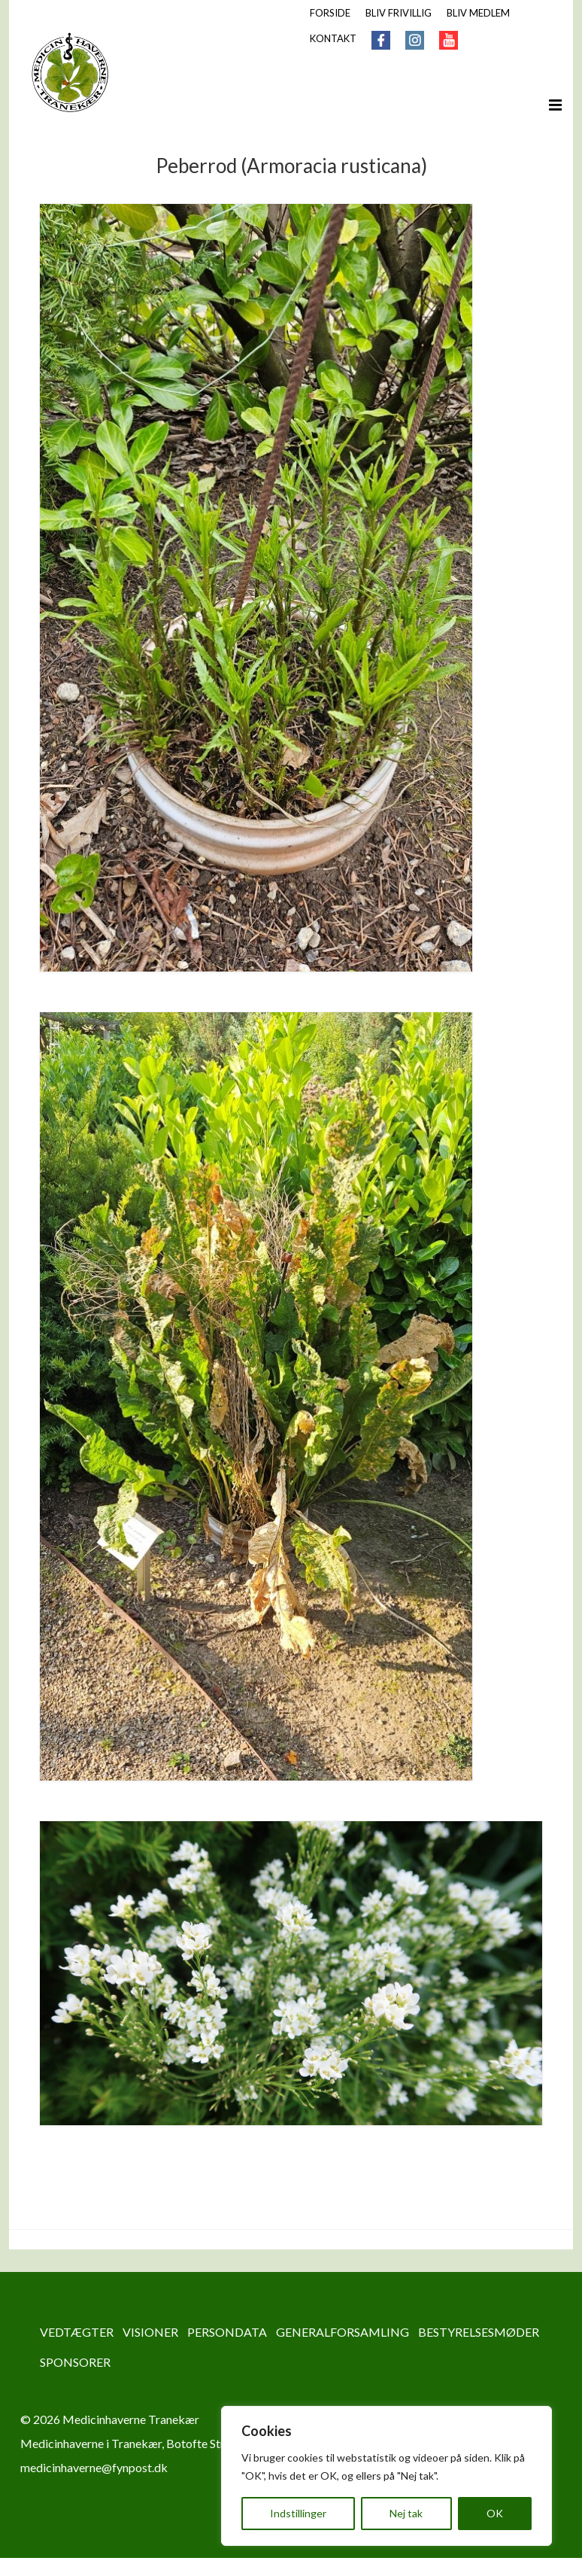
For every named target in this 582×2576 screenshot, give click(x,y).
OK (495, 2513)
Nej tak (406, 2513)
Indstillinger (298, 2513)
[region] (386, 2476)
